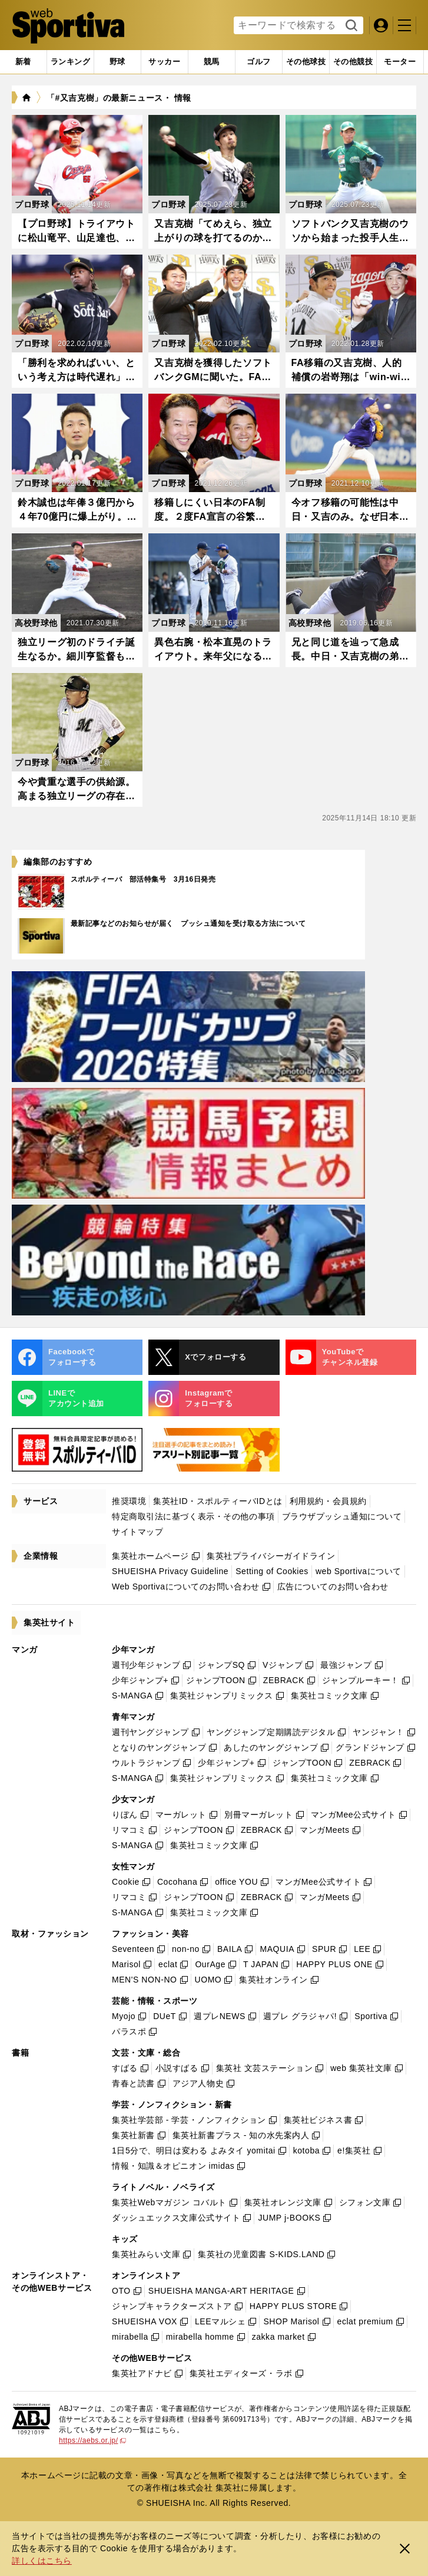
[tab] (117, 62)
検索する (350, 26)
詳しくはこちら (42, 2560)
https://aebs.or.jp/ (92, 2440)
